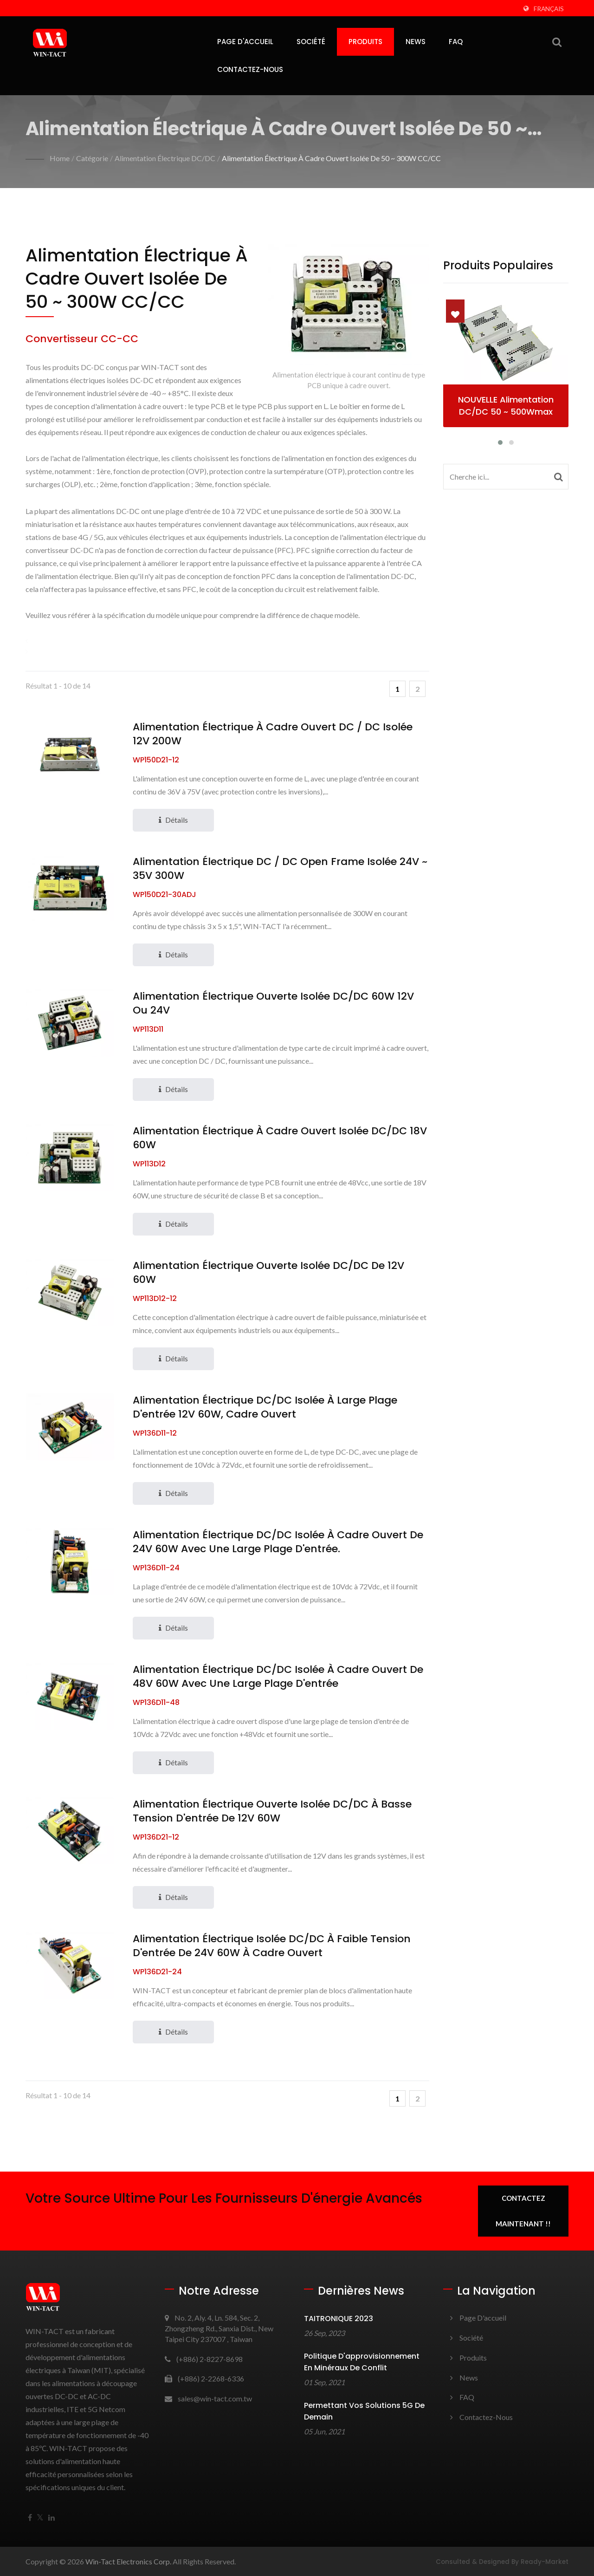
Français (549, 9)
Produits (365, 41)
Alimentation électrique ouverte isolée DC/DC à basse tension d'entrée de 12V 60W (272, 1811)
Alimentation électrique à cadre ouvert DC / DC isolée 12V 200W (273, 734)
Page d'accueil (245, 41)
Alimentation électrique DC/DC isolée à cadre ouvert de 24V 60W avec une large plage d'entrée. (278, 1542)
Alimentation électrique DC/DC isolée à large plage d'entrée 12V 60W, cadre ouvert (265, 1407)
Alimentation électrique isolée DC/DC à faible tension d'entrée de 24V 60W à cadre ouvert (272, 1946)
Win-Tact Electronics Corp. (128, 2561)
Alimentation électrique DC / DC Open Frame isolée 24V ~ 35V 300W (280, 869)
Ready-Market (544, 2561)
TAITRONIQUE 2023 (338, 2318)
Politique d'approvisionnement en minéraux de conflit (362, 2362)
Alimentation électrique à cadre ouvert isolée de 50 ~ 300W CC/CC (331, 158)
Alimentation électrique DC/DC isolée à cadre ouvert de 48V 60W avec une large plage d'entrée (278, 1677)
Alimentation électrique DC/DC (165, 158)
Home (60, 158)
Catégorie (92, 158)
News (416, 41)
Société (311, 41)
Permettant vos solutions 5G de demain (364, 2411)
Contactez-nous (250, 69)
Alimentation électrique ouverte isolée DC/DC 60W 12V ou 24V (273, 1003)
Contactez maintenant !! (523, 2211)
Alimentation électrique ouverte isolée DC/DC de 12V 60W (268, 1273)
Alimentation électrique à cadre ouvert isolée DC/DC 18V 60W (280, 1138)
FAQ (456, 41)
